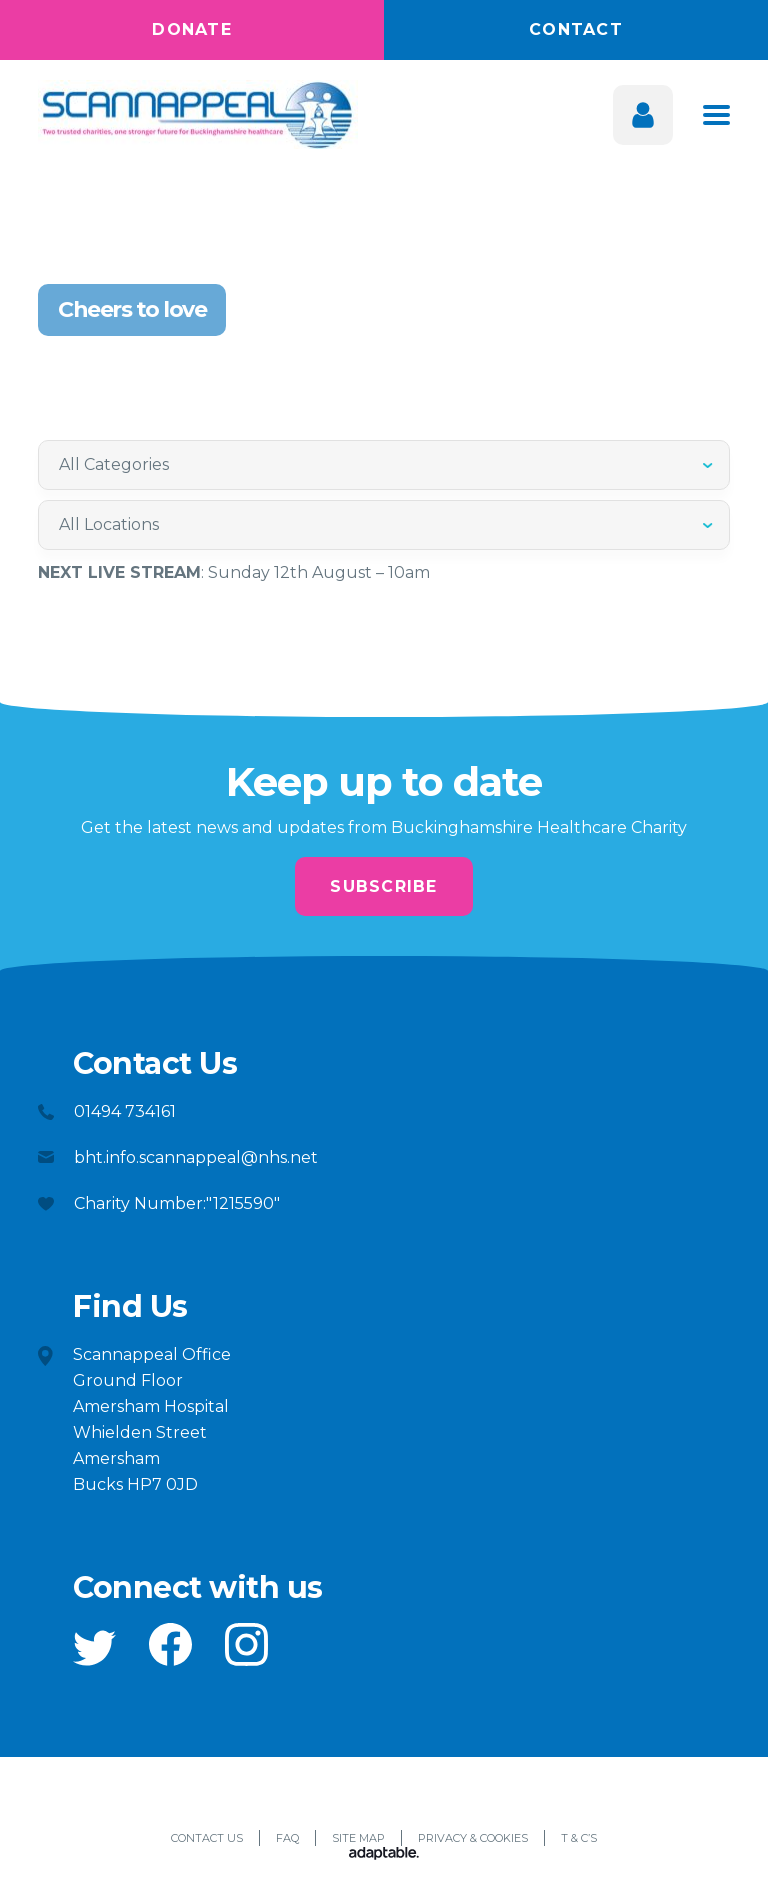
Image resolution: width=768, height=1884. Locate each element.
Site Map (358, 1839)
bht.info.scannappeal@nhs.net (196, 1158)
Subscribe (383, 886)
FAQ (287, 1839)
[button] (94, 1649)
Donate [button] (192, 29)
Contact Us (207, 1839)
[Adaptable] (384, 1856)
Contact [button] (576, 29)
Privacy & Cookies (473, 1839)
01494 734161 (125, 1112)
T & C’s (579, 1839)
